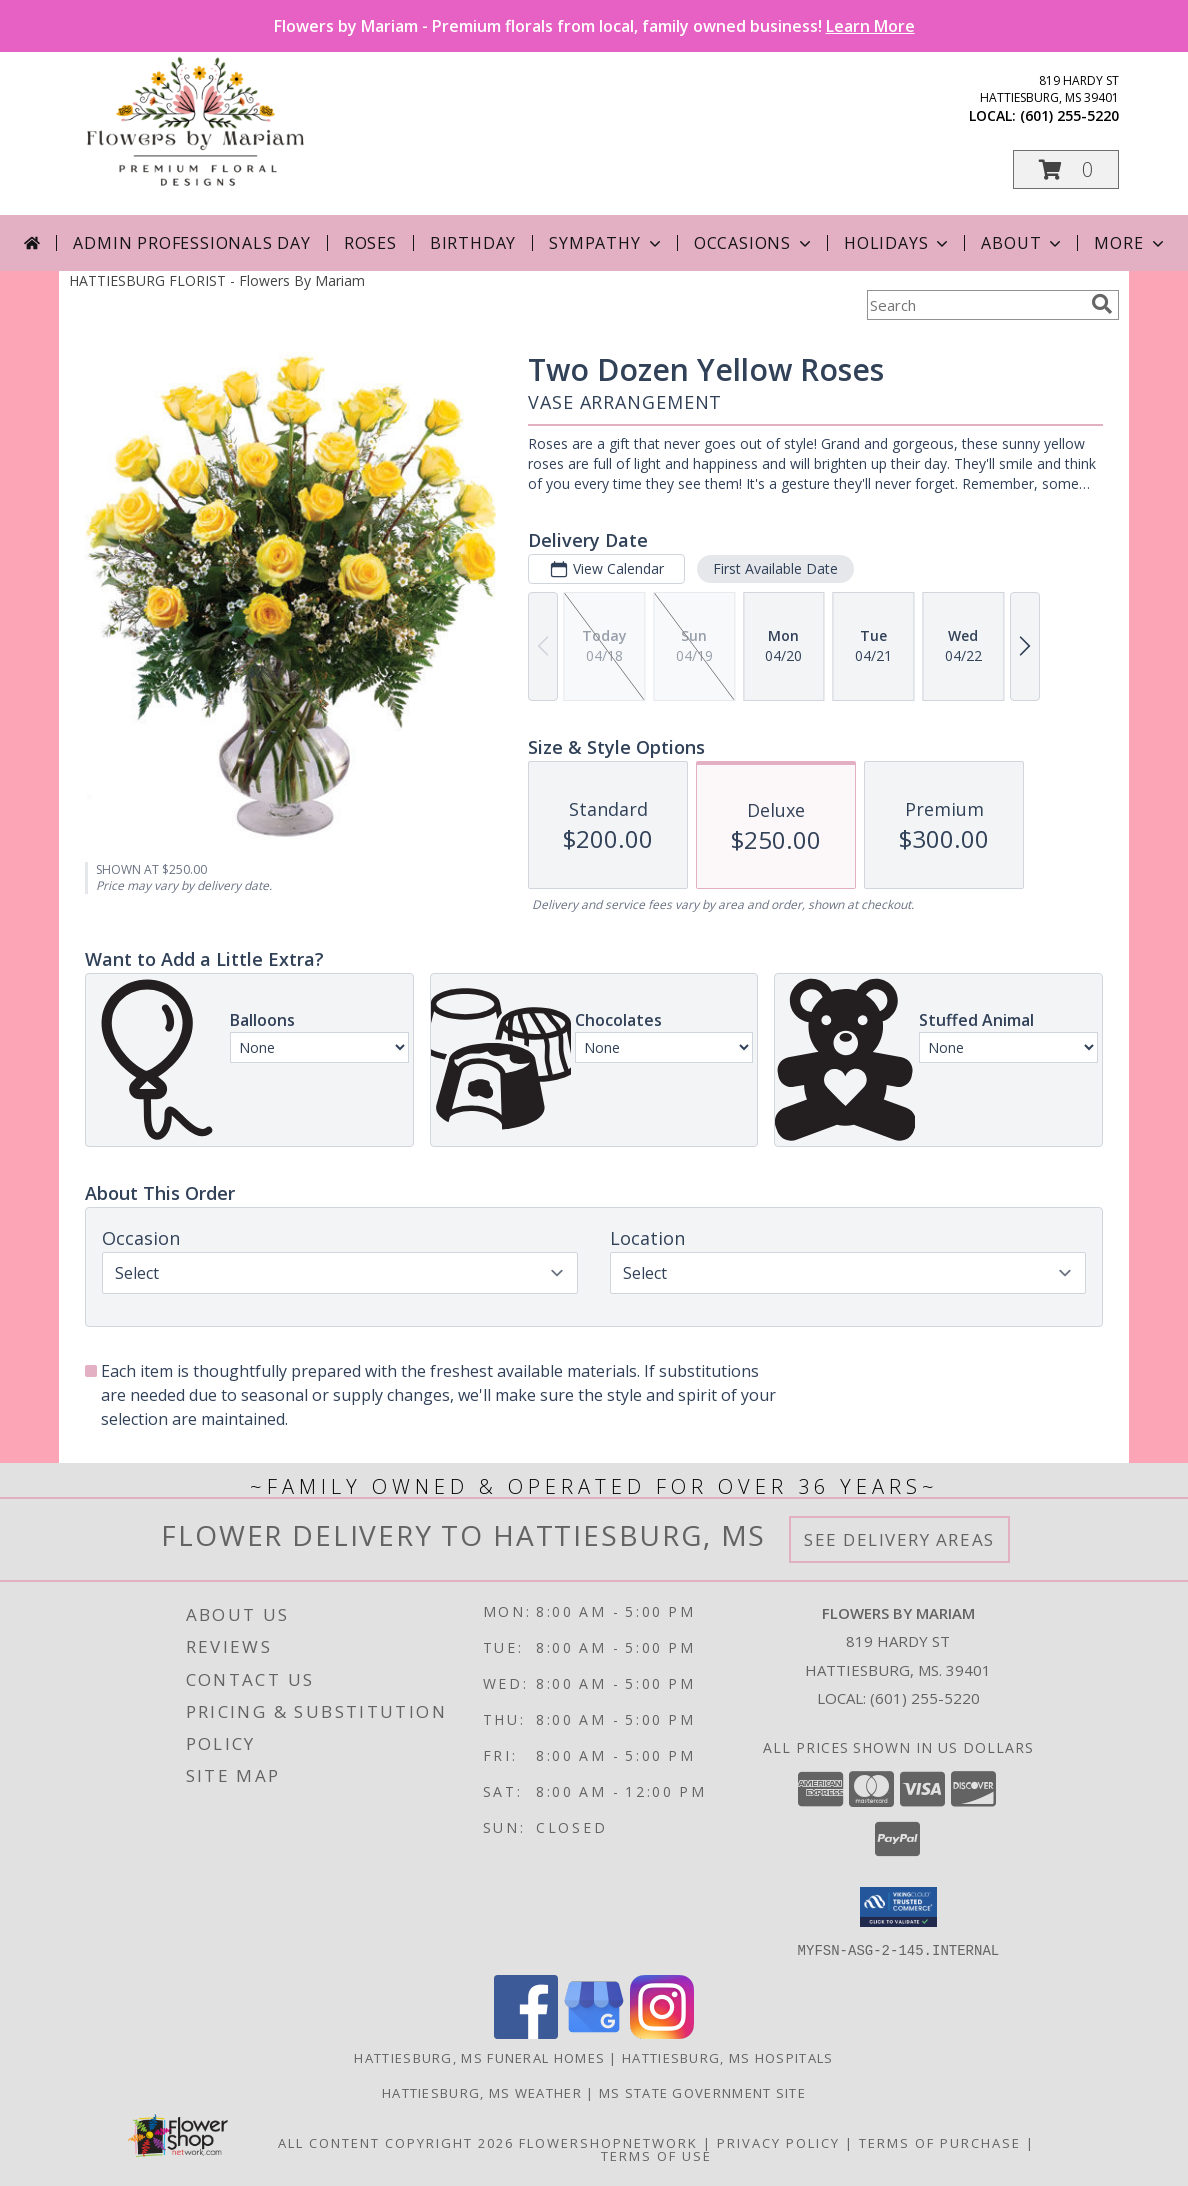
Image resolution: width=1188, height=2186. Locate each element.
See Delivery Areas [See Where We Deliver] (899, 1539)
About (1023, 243)
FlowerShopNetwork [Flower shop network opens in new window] (608, 2142)
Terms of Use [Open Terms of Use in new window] (656, 2155)
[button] (1066, 169)
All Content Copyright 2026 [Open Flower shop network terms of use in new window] (396, 2142)
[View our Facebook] (526, 2032)
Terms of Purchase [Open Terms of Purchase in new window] (940, 2142)
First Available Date (775, 568)
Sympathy (606, 243)
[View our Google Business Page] (594, 2032)
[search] (1102, 304)
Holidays (898, 243)
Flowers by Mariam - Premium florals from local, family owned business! (594, 26)
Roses (370, 243)
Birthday (473, 243)
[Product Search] (975, 305)
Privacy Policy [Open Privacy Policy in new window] (778, 2142)
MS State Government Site (702, 2092)
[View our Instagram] (662, 2032)
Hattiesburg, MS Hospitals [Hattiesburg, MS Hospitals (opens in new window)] (728, 2057)
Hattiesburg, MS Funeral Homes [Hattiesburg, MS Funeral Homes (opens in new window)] (479, 2057)
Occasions (754, 243)
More (1130, 243)
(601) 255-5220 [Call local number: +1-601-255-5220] (1069, 115)
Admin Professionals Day (191, 243)
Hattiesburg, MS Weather (482, 2092)
